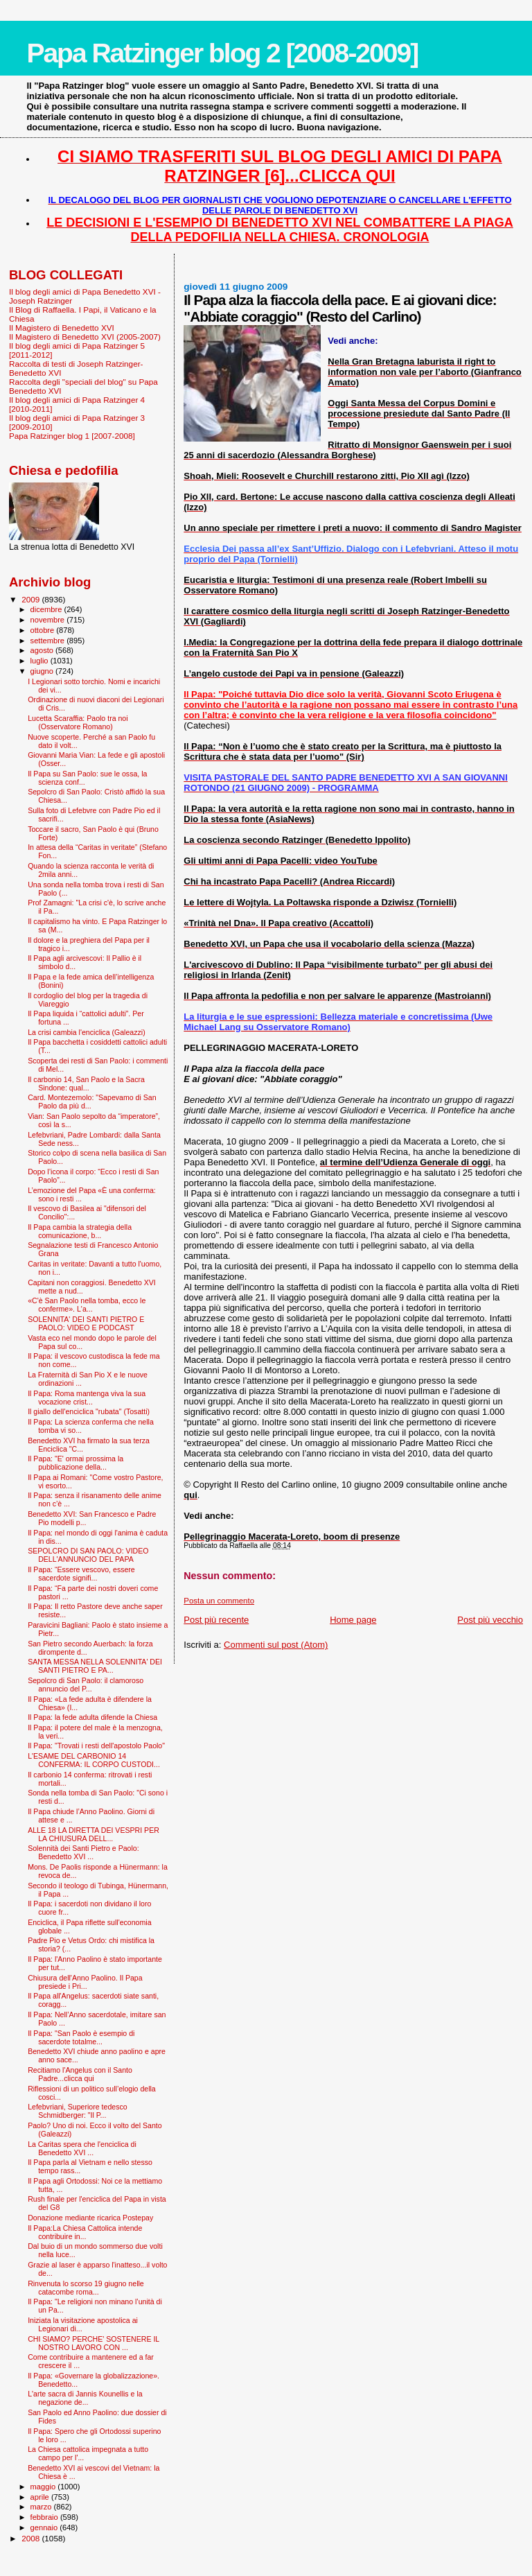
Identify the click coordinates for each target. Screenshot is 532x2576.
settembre (48, 640)
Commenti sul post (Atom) (276, 1644)
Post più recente (216, 1620)
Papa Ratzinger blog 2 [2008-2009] (222, 53)
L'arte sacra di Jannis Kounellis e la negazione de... (85, 2398)
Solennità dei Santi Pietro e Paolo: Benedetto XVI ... (83, 1852)
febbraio (45, 2517)
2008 (31, 2538)
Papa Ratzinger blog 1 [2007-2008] (72, 435)
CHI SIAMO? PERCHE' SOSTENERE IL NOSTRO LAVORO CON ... (93, 2343)
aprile (40, 2497)
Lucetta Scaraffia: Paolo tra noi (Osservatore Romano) (77, 722)
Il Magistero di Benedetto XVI (61, 327)
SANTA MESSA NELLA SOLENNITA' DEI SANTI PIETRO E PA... (95, 1665)
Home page (353, 1620)
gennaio (45, 2527)
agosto (43, 650)
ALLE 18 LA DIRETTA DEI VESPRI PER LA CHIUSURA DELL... (93, 1834)
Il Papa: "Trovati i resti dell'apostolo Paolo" (96, 1745)
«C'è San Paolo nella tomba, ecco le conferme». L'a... (86, 1304)
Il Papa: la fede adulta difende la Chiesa (92, 1717)
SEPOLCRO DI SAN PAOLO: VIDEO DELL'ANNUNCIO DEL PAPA (88, 1555)
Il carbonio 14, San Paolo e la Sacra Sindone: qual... (86, 1083)
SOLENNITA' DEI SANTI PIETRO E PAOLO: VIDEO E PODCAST (86, 1323)
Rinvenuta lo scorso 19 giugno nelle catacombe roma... (86, 2287)
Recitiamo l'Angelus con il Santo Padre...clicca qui (80, 2074)
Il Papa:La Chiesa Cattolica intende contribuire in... (85, 2232)
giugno (43, 671)
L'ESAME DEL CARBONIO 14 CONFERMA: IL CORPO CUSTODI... (94, 1760)
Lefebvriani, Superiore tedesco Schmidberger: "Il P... (77, 2111)
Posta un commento (219, 1600)
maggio (44, 2486)
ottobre (43, 630)
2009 (31, 599)
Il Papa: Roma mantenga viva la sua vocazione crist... (86, 1397)
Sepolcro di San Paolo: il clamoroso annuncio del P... (85, 1684)
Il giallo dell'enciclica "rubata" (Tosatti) (89, 1411)
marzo (42, 2507)
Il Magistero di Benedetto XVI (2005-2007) (85, 336)
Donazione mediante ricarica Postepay (90, 2217)
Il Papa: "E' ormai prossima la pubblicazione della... (75, 1462)
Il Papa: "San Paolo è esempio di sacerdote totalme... (81, 2037)
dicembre (47, 609)
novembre (48, 620)
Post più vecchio (490, 1620)
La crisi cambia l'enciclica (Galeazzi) (86, 1032)
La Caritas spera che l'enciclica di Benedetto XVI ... (82, 2148)
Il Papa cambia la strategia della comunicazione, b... (80, 1231)
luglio (40, 660)
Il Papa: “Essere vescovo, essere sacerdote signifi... (81, 1573)
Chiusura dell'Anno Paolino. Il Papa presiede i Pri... (85, 1982)
